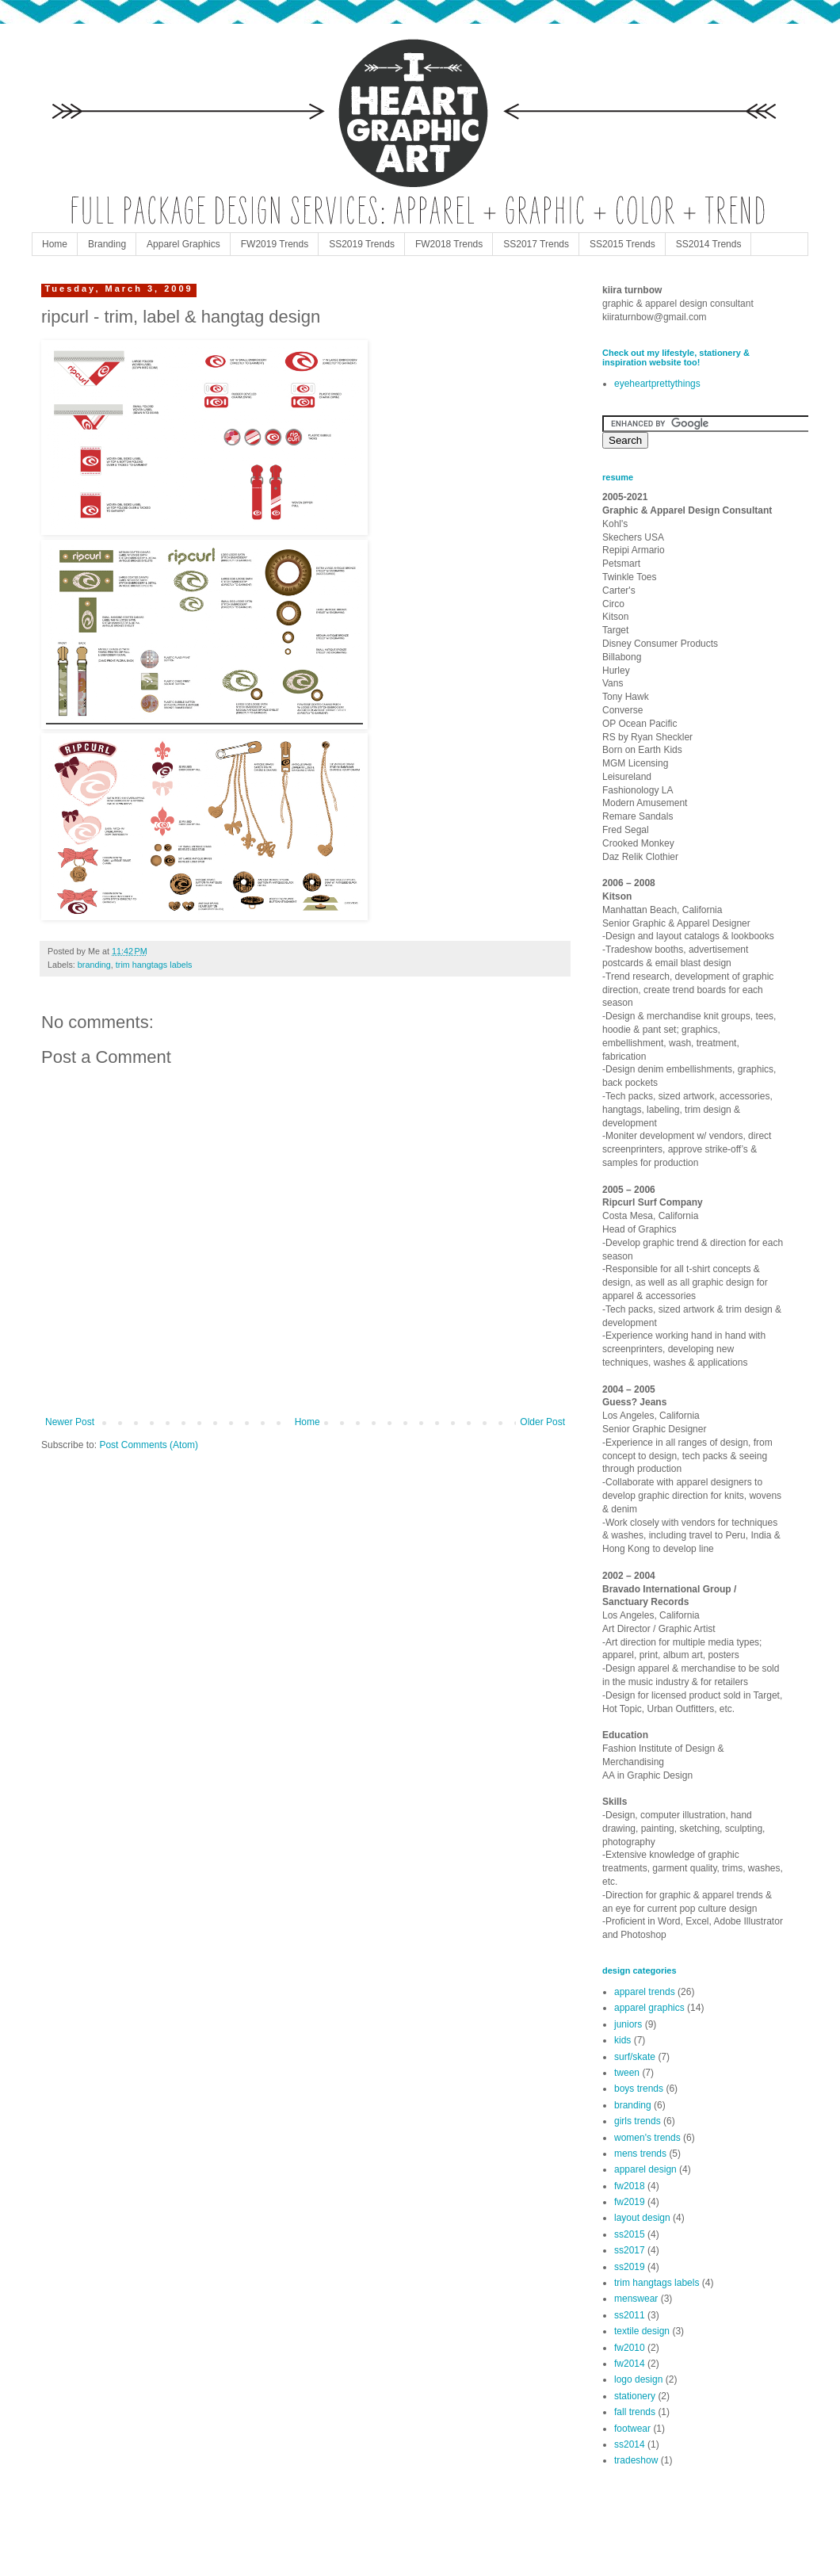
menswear (636, 2298)
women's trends (647, 2137)
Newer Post (69, 1422)
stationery (634, 2396)
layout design (642, 2217)
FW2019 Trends (274, 244)
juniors (628, 2024)
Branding (107, 244)
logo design (638, 2379)
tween (627, 2072)
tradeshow (636, 2460)
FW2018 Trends (449, 244)
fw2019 (629, 2201)
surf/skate (634, 2056)
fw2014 (629, 2363)
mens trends (640, 2153)
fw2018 (629, 2186)
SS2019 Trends (362, 244)
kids (622, 2040)
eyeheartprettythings (657, 383)
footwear (632, 2428)
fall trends (634, 2411)
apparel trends (644, 1991)
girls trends (637, 2121)
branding (94, 964)
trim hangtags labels (154, 964)
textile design (642, 2331)
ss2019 (629, 2266)
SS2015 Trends (622, 244)
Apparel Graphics (183, 244)
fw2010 (629, 2347)
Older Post (542, 1422)
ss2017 (629, 2250)
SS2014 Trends (709, 244)
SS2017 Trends (536, 244)
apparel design (645, 2169)
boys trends (638, 2088)
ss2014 (629, 2444)
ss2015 (629, 2234)
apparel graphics (649, 2007)
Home (54, 244)
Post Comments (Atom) (148, 1444)
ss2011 (629, 2315)
